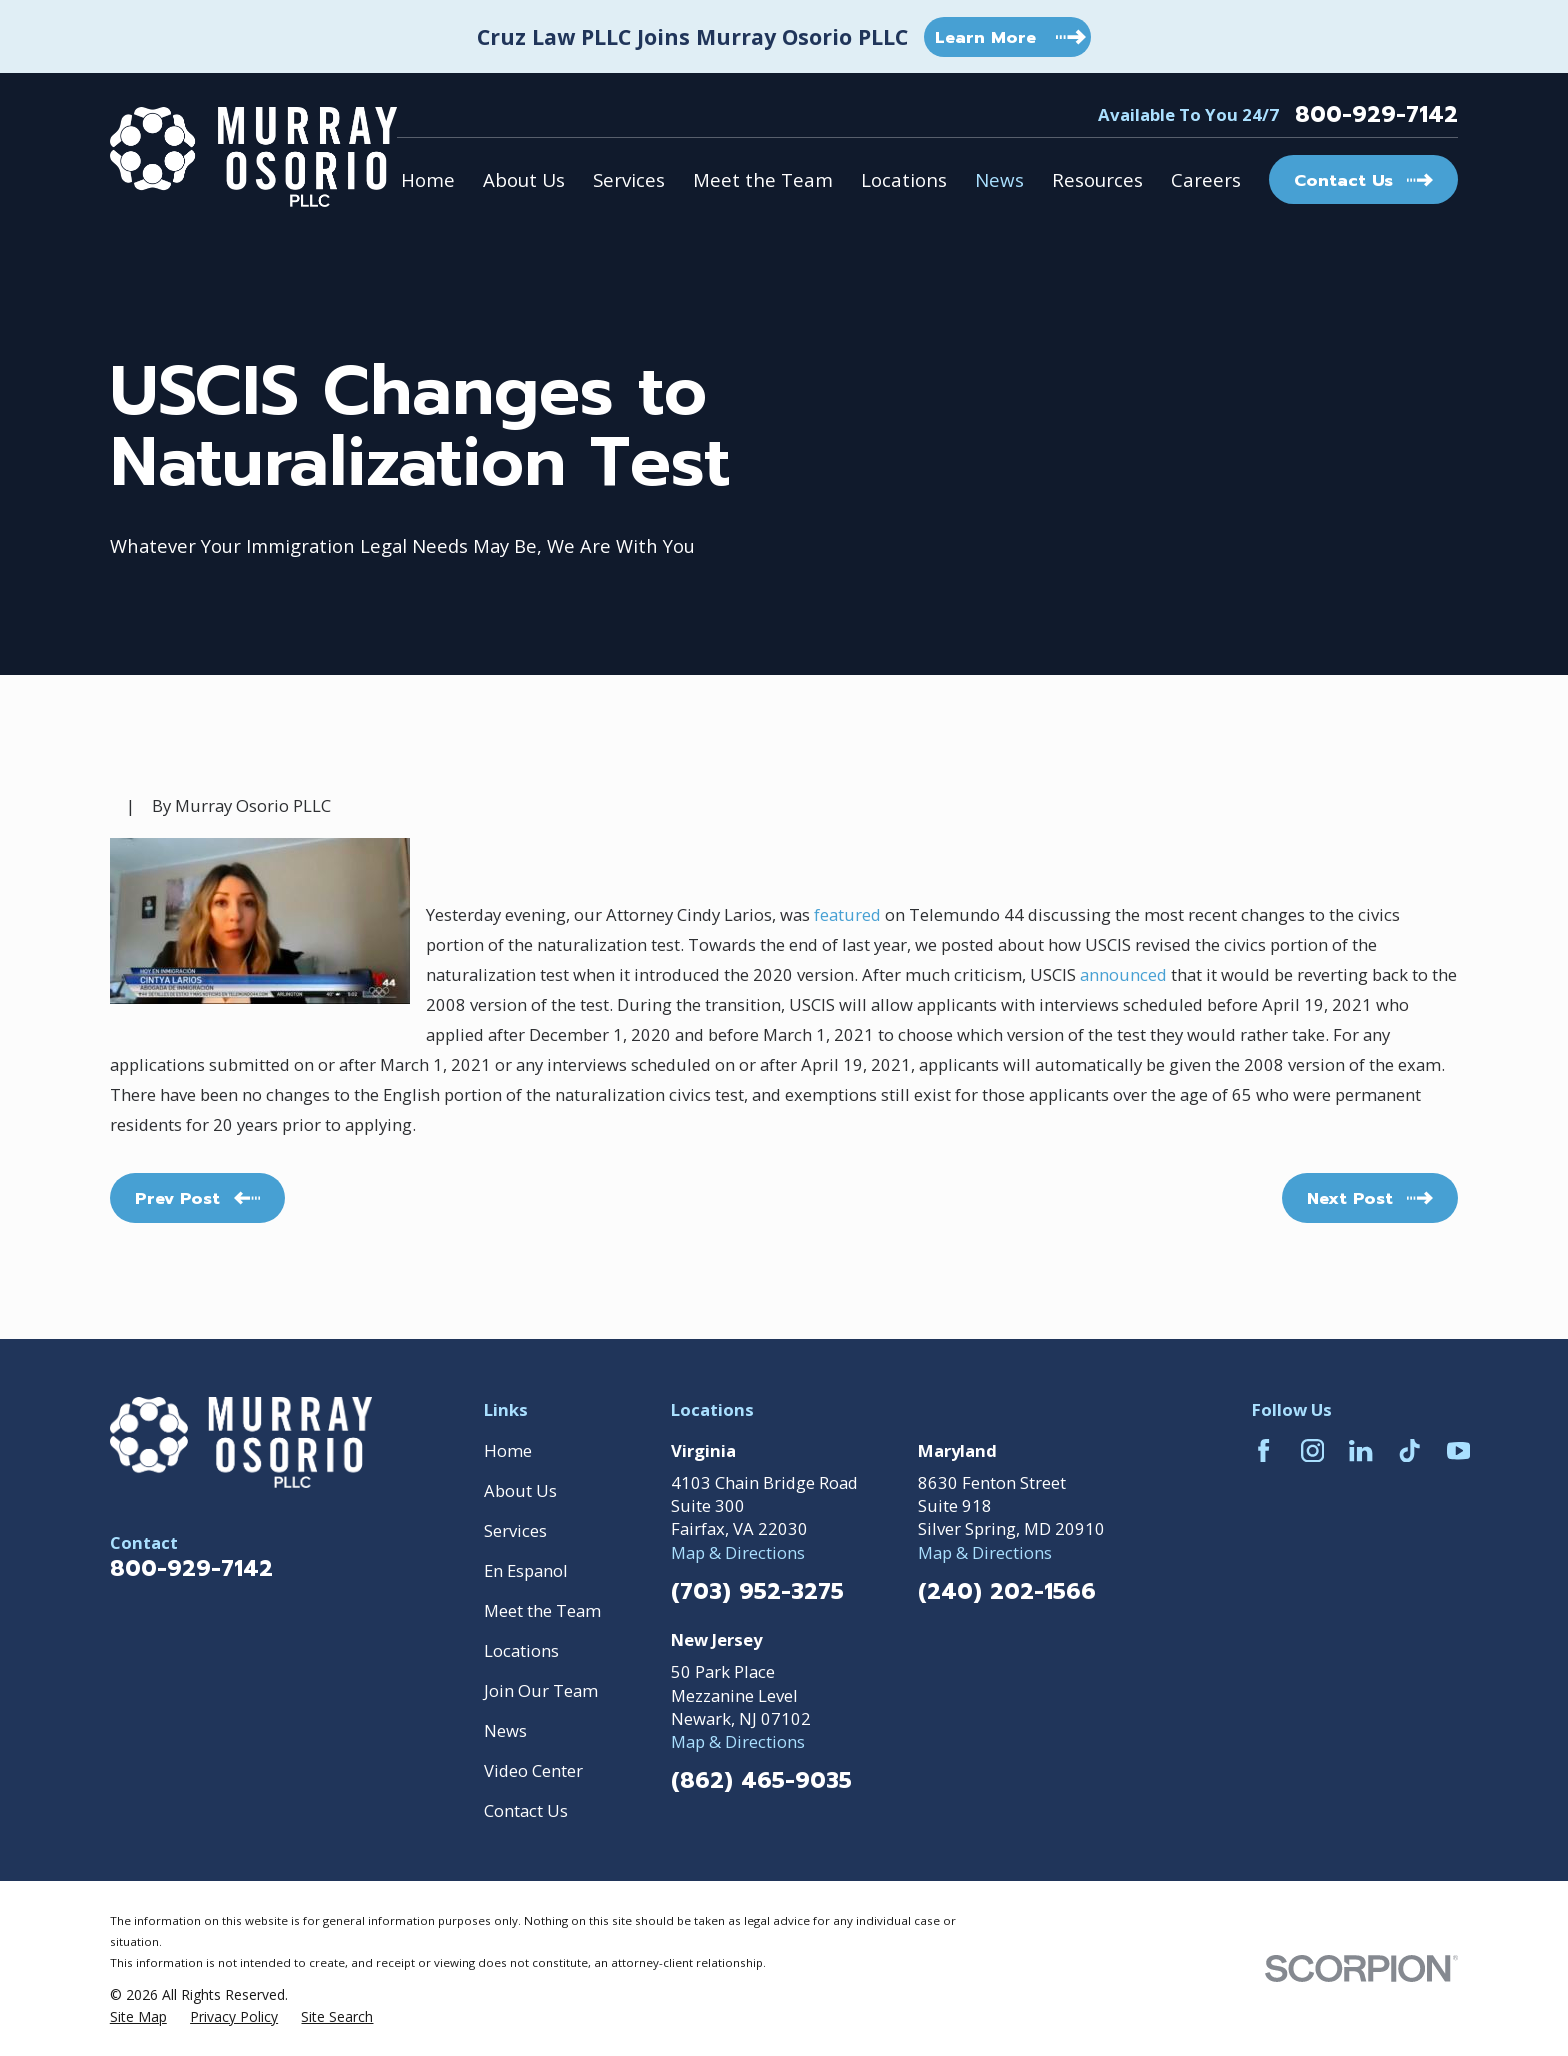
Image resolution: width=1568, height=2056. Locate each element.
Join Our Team (541, 1690)
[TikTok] (1409, 1450)
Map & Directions (738, 1552)
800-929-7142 (1376, 115)
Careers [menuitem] (1206, 179)
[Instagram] (1312, 1450)
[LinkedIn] (1360, 1450)
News (505, 1730)
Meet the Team (542, 1610)
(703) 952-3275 (757, 1592)
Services (515, 1530)
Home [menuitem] (428, 179)
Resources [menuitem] (1097, 179)
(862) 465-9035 (761, 1781)
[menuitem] (138, 2016)
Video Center (533, 1770)
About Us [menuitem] (524, 179)
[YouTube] (1458, 1450)
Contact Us (526, 1810)
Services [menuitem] (629, 179)
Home (508, 1450)
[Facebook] (1263, 1450)
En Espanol (526, 1570)
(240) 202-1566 (1007, 1592)
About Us (520, 1490)
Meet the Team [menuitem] (763, 179)
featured (847, 914)
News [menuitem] (999, 179)
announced (1123, 974)
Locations (521, 1650)
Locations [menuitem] (904, 179)
